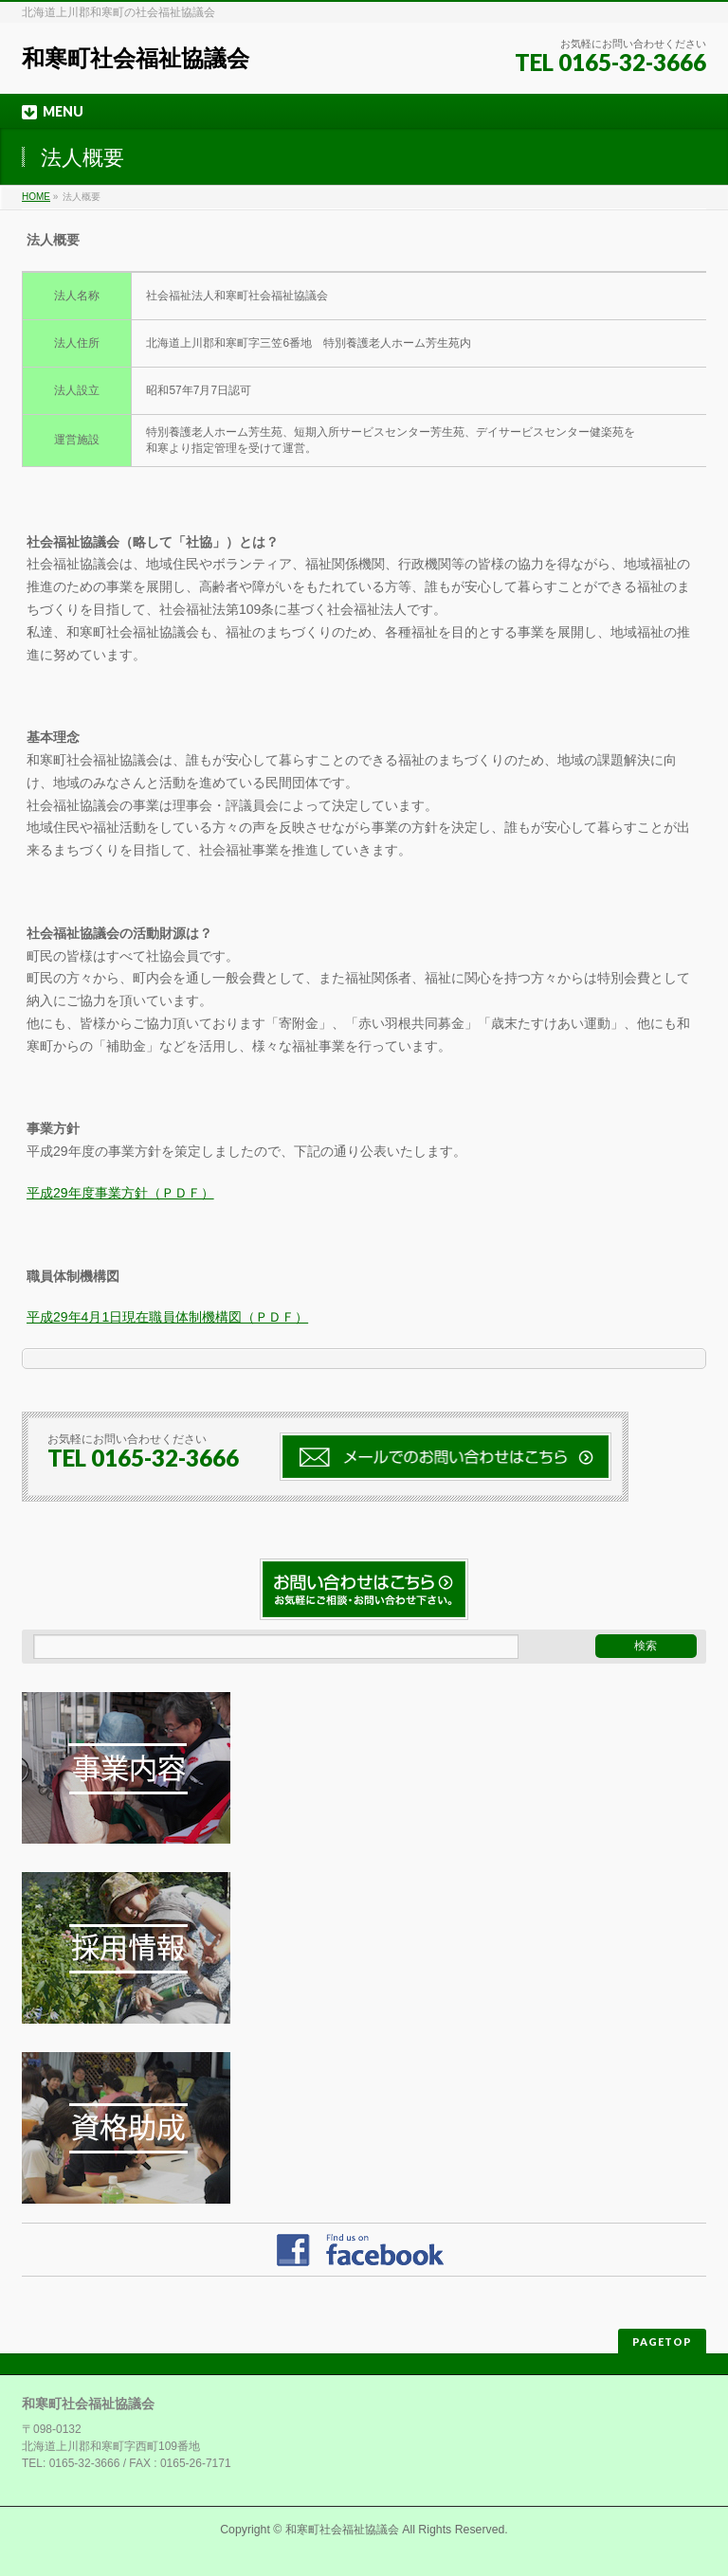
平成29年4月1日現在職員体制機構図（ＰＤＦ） (167, 1316)
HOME (36, 196)
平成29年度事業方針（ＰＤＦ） (120, 1192)
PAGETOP (662, 2341)
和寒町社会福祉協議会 (135, 58)
